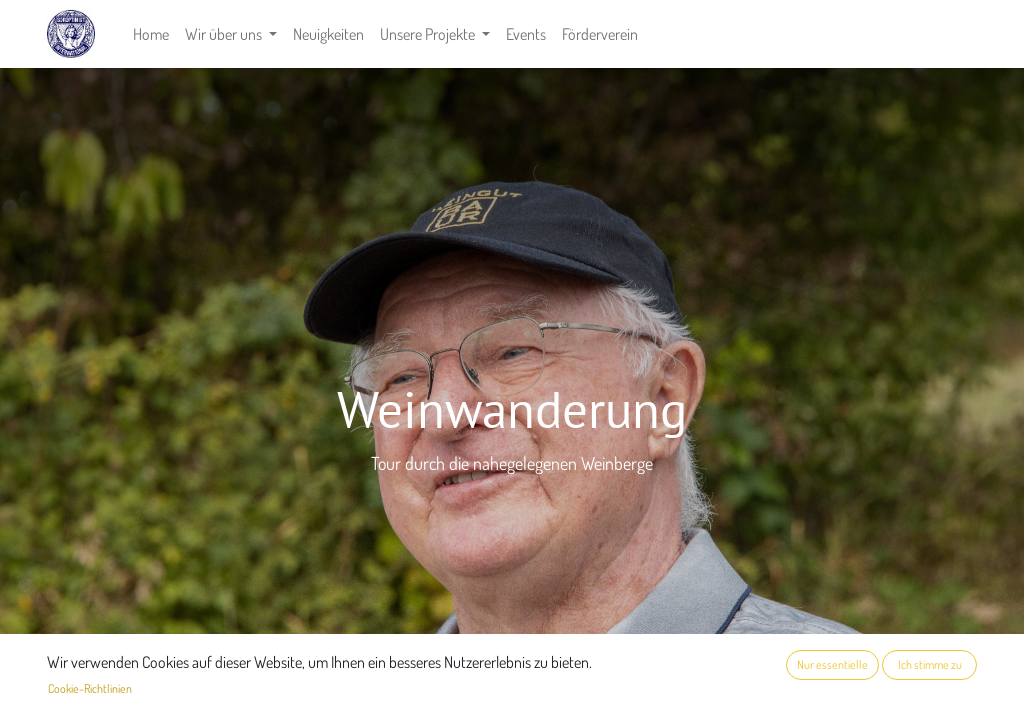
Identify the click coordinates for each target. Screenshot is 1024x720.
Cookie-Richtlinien (90, 688)
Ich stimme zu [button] (930, 664)
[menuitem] (151, 34)
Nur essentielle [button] (832, 664)
